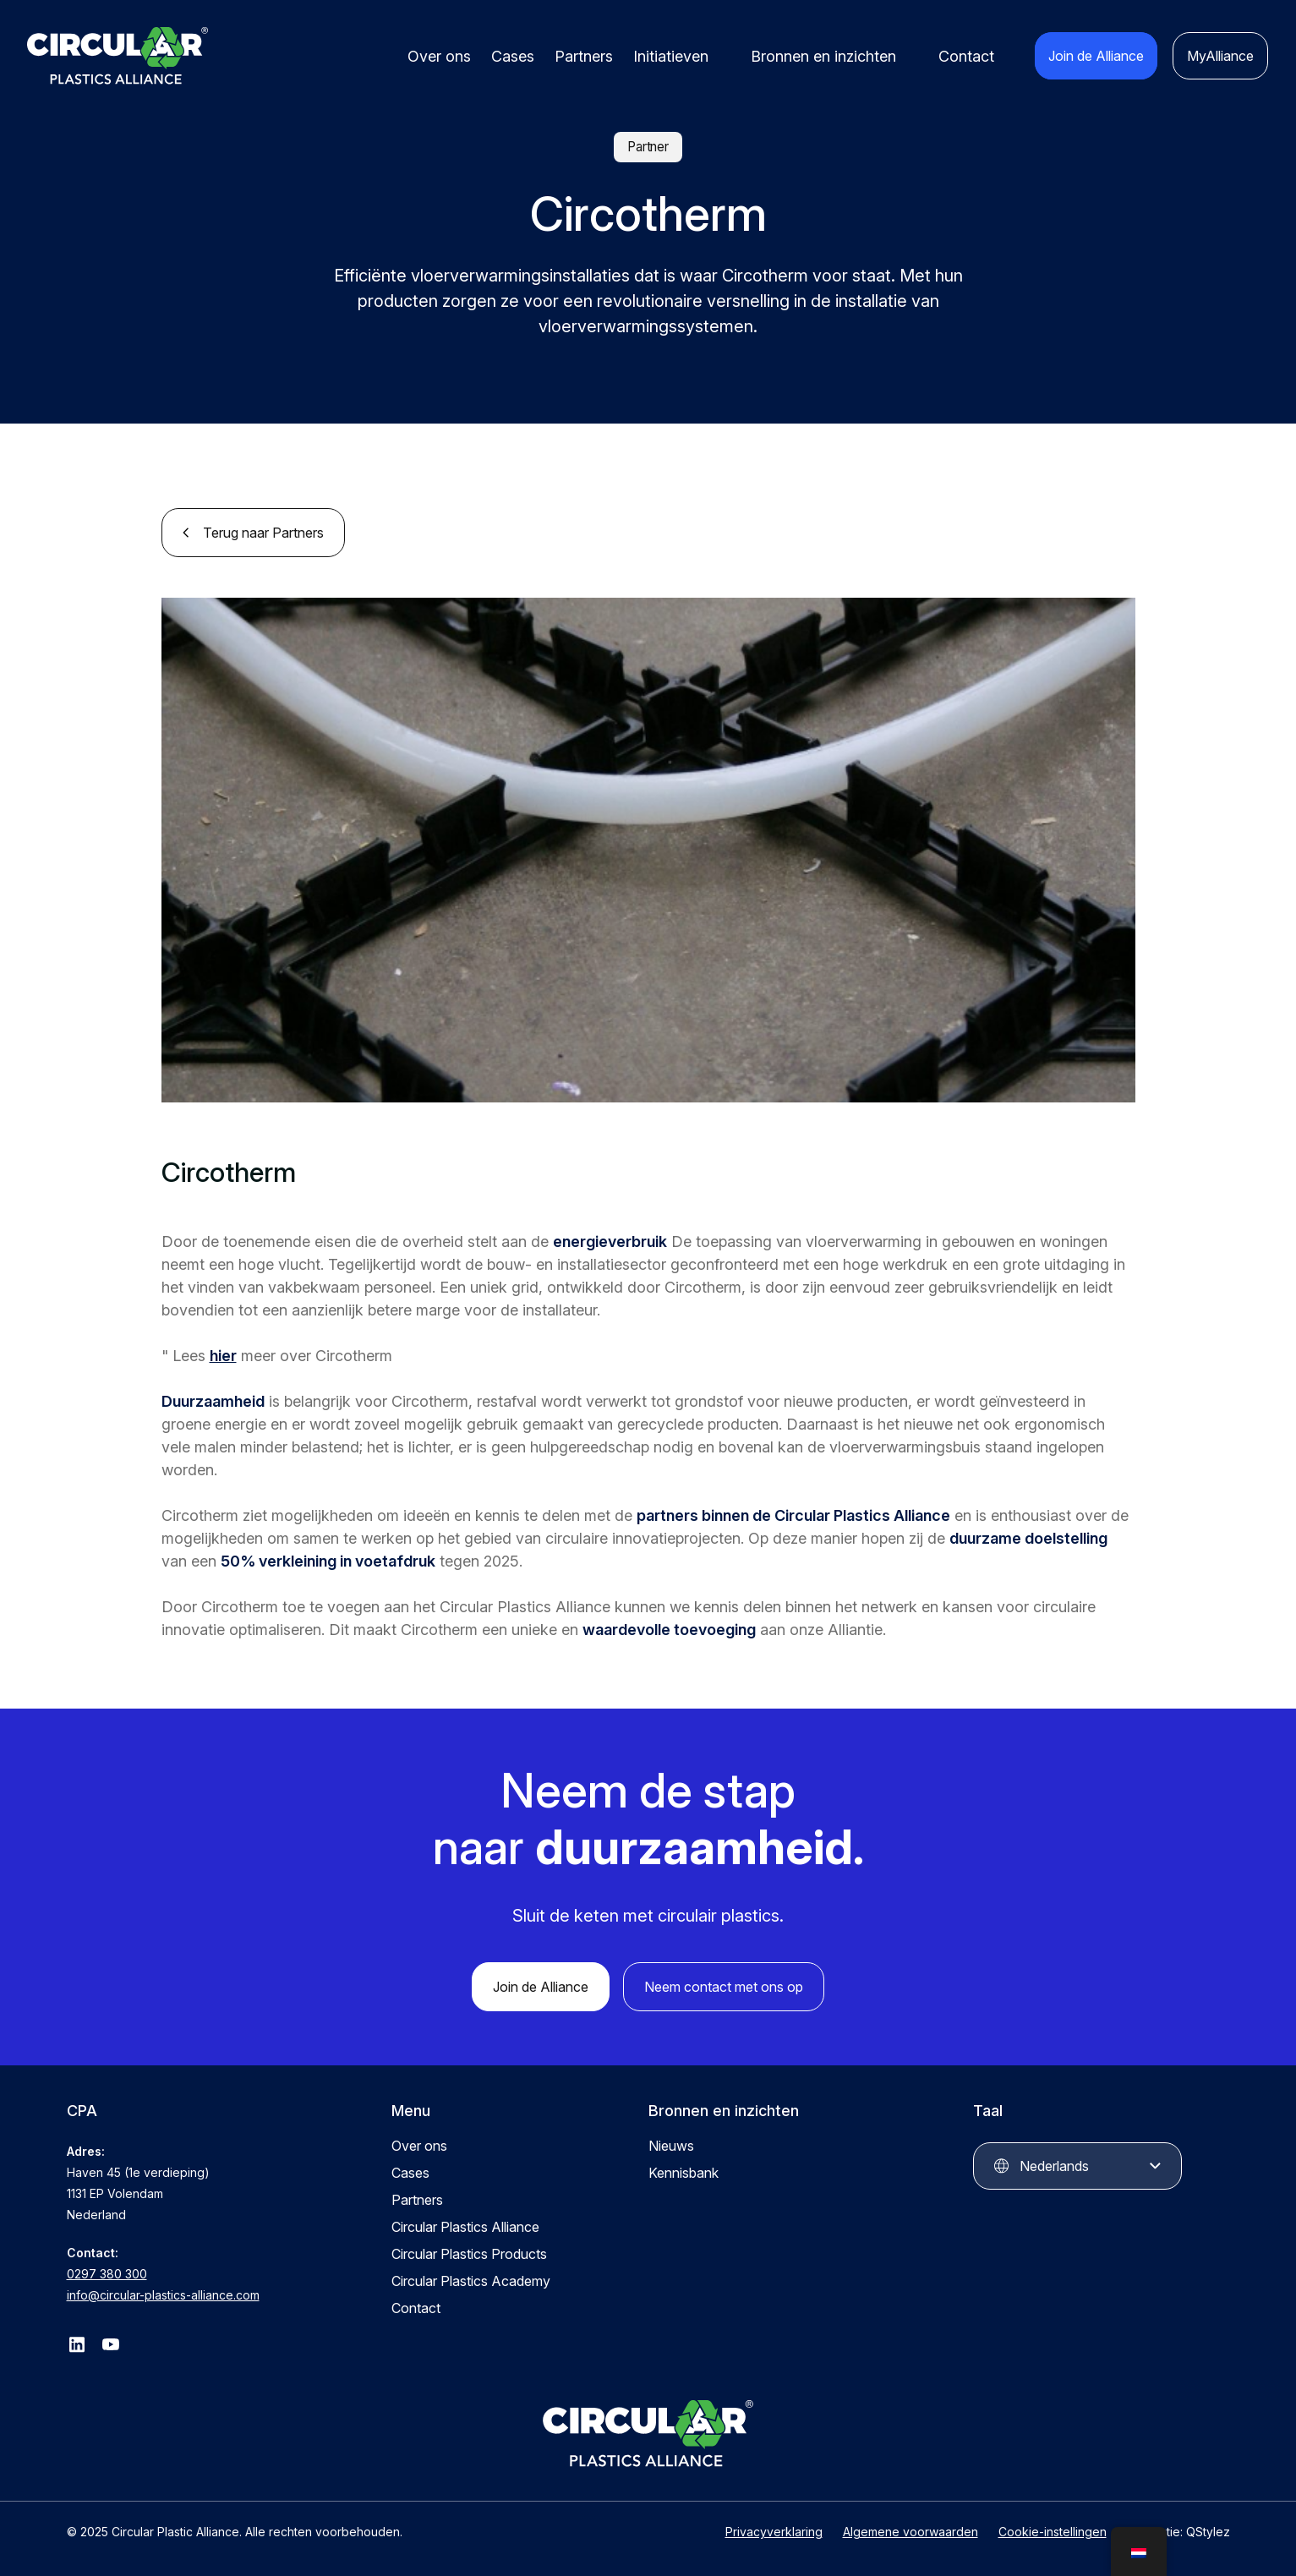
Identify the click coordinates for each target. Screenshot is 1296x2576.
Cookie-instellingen (1052, 2531)
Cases (512, 56)
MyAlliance (1220, 55)
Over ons (439, 56)
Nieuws (671, 2145)
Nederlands (1054, 2166)
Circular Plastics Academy (470, 2280)
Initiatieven (670, 56)
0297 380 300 (107, 2274)
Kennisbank (683, 2172)
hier (223, 1356)
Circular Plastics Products (469, 2253)
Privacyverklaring (774, 2531)
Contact (966, 56)
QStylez (1208, 2531)
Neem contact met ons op (723, 1986)
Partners (584, 56)
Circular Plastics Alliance (465, 2226)
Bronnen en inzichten (823, 56)
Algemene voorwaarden (910, 2531)
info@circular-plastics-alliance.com (163, 2295)
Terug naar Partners (263, 532)
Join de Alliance (1096, 55)
